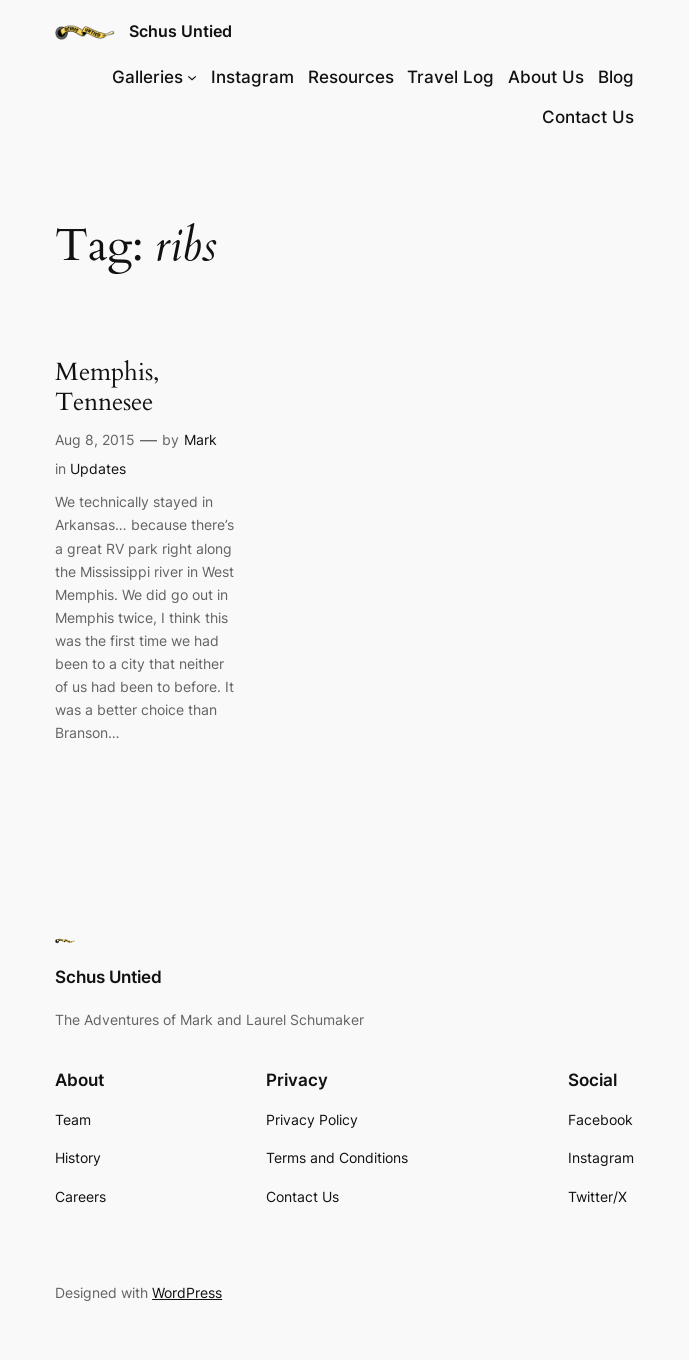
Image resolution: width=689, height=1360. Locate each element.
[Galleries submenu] (192, 77)
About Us (546, 77)
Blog (616, 77)
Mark (200, 439)
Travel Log (450, 77)
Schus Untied (180, 31)
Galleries (147, 77)
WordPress (187, 1292)
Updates (98, 468)
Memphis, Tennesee (107, 387)
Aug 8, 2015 (95, 439)
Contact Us (588, 117)
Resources (351, 77)
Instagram (252, 77)
